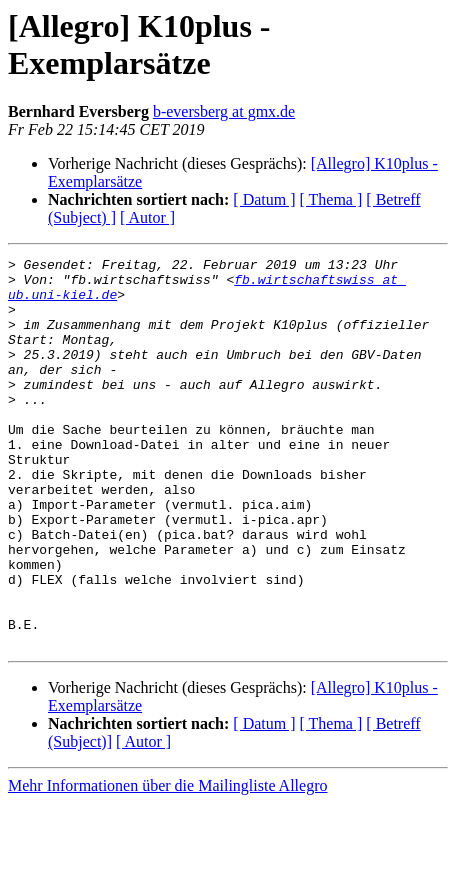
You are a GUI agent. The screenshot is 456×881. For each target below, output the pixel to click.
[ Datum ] (264, 199)
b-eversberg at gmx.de (224, 111)
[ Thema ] (331, 199)
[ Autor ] (147, 217)
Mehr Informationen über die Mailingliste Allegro (167, 863)
